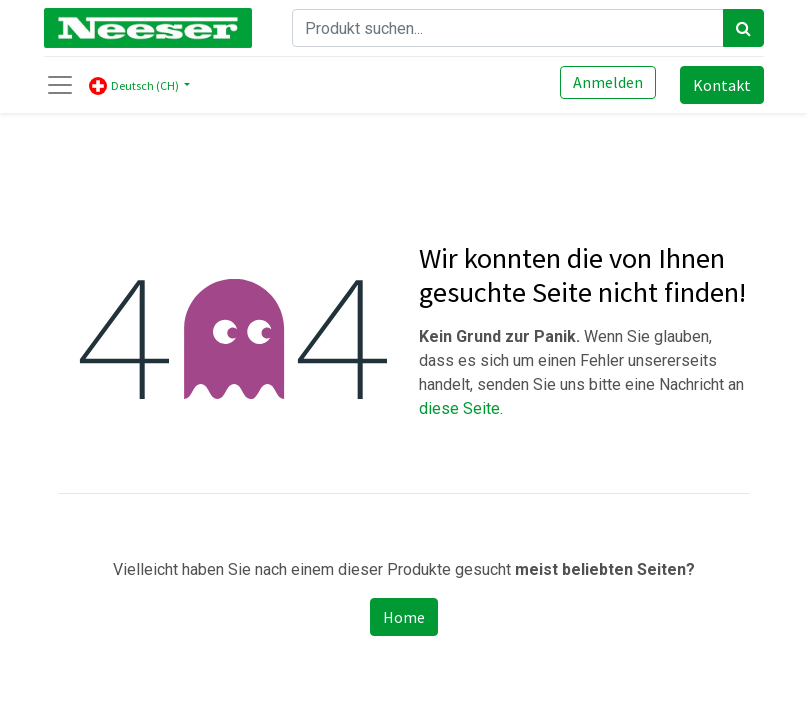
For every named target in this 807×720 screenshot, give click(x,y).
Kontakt (722, 85)
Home (404, 617)
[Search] (743, 28)
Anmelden (608, 82)
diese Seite (459, 408)
